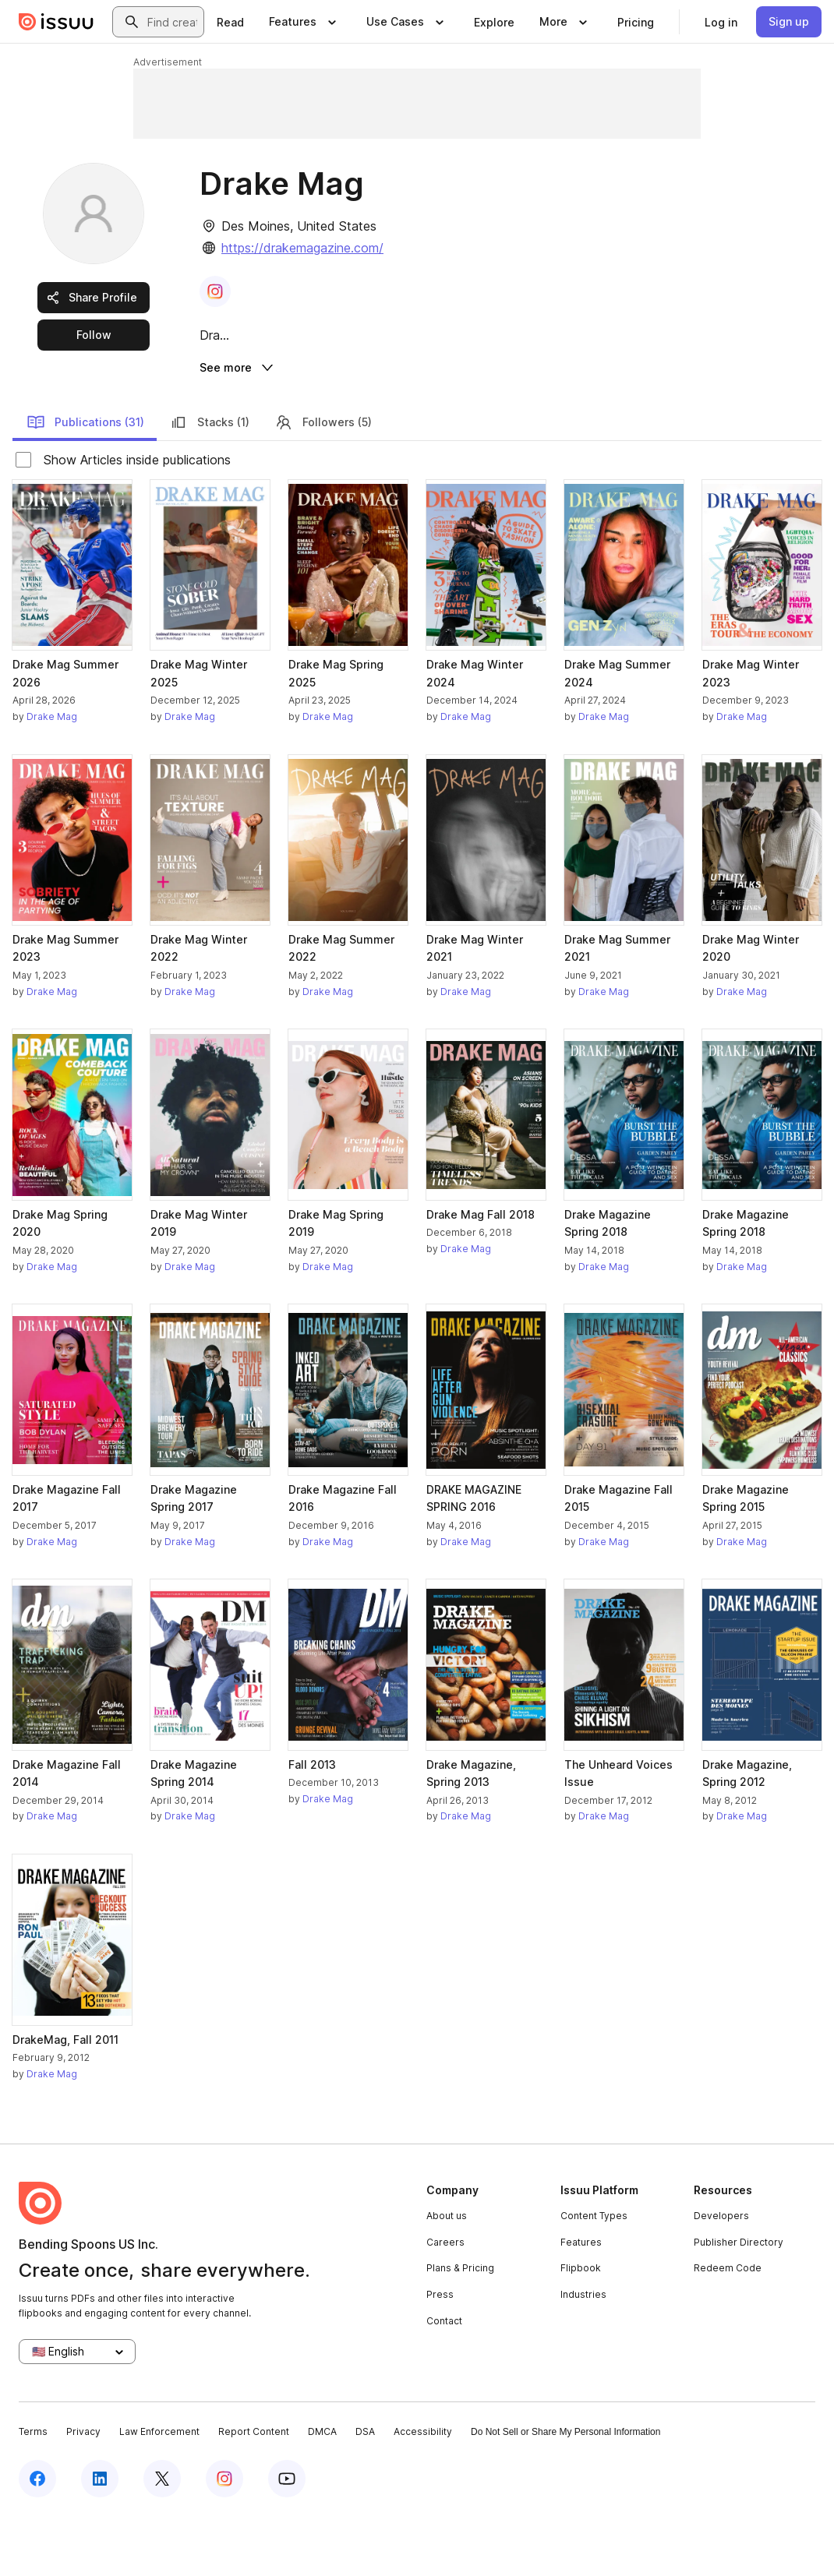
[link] (230, 21)
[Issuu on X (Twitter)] (162, 2538)
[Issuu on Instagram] (224, 2538)
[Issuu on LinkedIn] (99, 2538)
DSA (365, 2491)
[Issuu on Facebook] (37, 2538)
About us (446, 2275)
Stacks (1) (209, 481)
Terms (33, 2491)
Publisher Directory (738, 2302)
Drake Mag (52, 776)
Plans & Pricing (460, 2328)
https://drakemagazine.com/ (302, 248)
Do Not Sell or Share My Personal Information (565, 2491)
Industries (583, 2354)
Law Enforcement (159, 2491)
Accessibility (423, 2491)
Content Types (593, 2275)
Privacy (83, 2491)
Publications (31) (85, 481)
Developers (721, 2275)
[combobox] (172, 22)
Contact (444, 2380)
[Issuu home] (56, 21)
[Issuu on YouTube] (287, 2538)
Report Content (253, 2491)
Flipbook (580, 2328)
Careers (445, 2302)
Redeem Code (728, 2328)
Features (581, 2302)
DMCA (322, 2491)
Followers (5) (323, 481)
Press (440, 2354)
